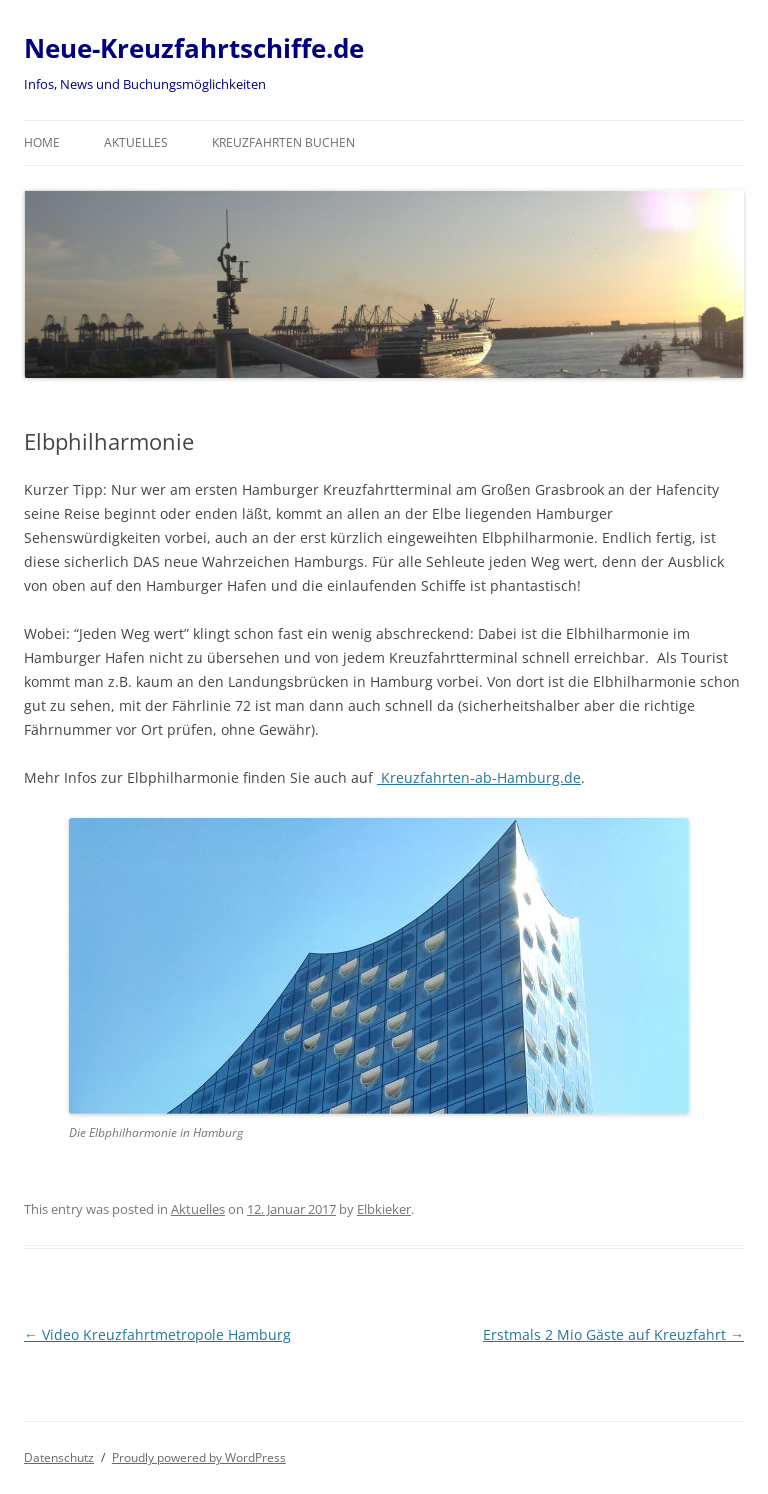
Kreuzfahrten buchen (283, 142)
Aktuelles (136, 142)
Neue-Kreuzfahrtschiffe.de (194, 48)
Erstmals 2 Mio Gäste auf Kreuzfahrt (613, 1334)
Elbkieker (384, 1209)
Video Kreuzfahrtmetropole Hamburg (157, 1334)
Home (42, 142)
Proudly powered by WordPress (199, 1457)
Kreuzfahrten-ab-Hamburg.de (479, 777)
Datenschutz (59, 1457)
